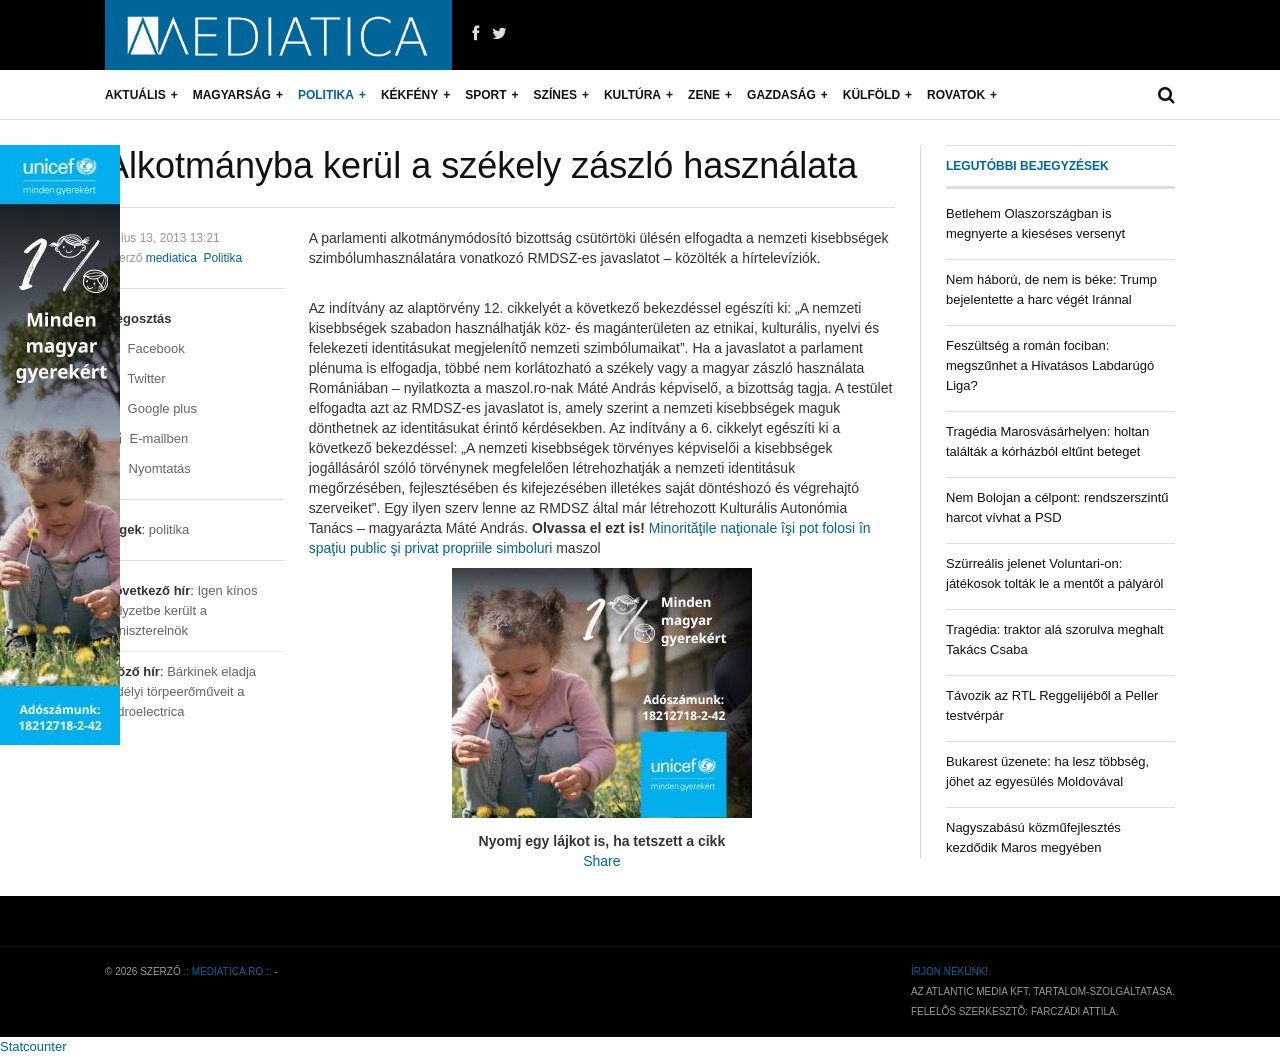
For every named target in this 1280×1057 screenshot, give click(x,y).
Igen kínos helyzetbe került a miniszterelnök (181, 610)
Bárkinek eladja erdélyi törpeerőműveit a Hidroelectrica (180, 691)
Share (601, 861)
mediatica (171, 258)
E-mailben (146, 438)
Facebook (145, 348)
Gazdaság (781, 95)
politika (169, 529)
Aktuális (135, 95)
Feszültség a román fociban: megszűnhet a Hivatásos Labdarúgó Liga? (1050, 365)
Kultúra (632, 95)
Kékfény (409, 95)
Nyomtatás (148, 468)
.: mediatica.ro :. (228, 971)
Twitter (135, 378)
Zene (704, 95)
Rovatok (956, 95)
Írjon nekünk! (949, 971)
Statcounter (33, 1046)
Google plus (151, 408)
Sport (485, 95)
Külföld (871, 95)
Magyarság (232, 95)
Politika (326, 95)
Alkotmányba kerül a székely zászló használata (481, 165)
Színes (555, 95)
